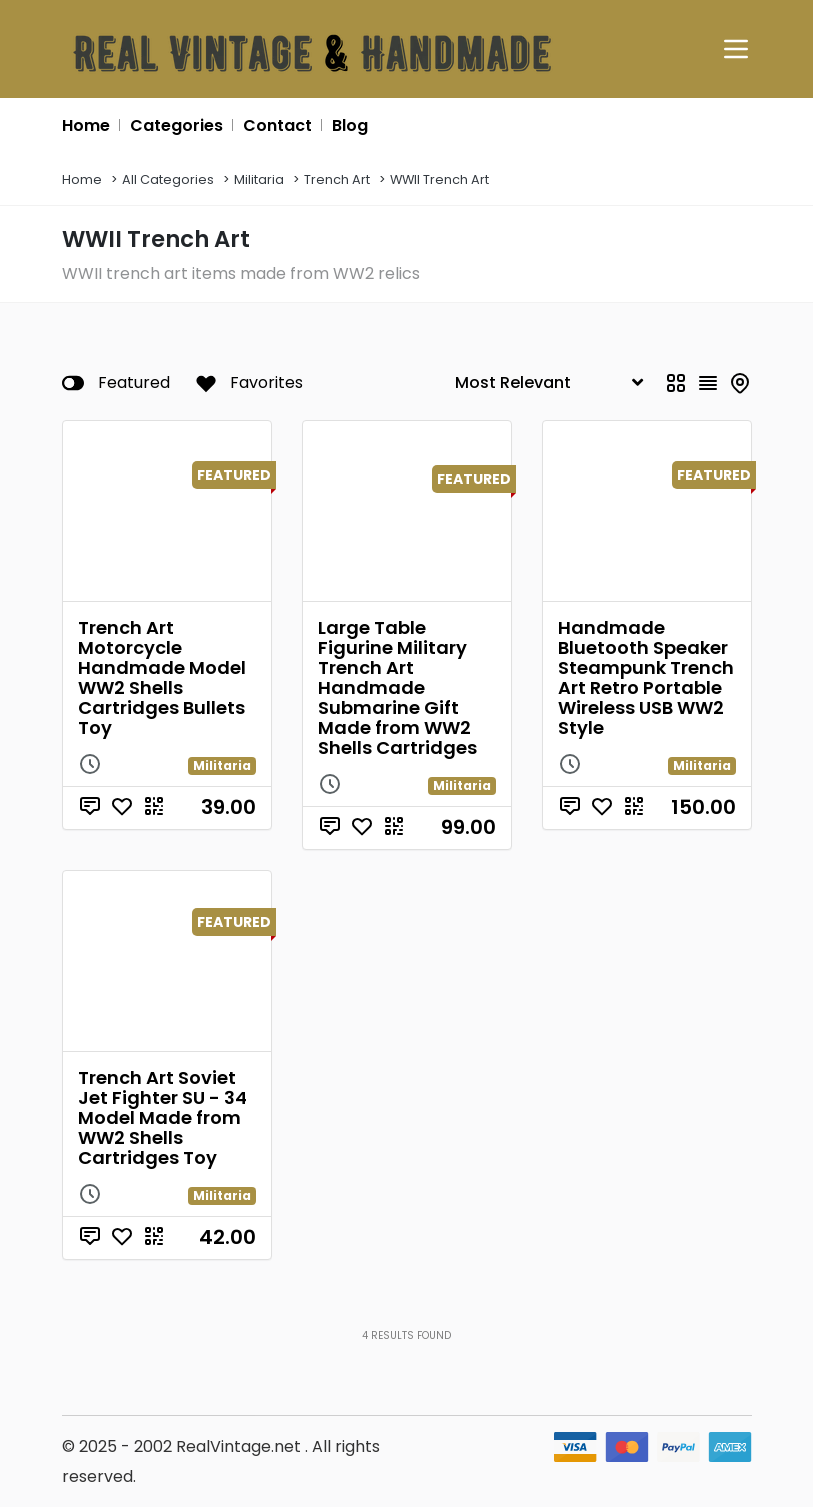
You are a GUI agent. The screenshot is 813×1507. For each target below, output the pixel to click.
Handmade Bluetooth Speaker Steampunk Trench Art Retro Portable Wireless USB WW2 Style (646, 677)
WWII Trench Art (439, 179)
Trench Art (337, 179)
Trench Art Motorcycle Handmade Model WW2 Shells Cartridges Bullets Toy (162, 677)
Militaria (259, 179)
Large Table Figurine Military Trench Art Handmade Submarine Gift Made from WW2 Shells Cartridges (397, 687)
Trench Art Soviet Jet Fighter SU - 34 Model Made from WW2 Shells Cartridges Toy (162, 1117)
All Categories (168, 179)
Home (82, 179)
